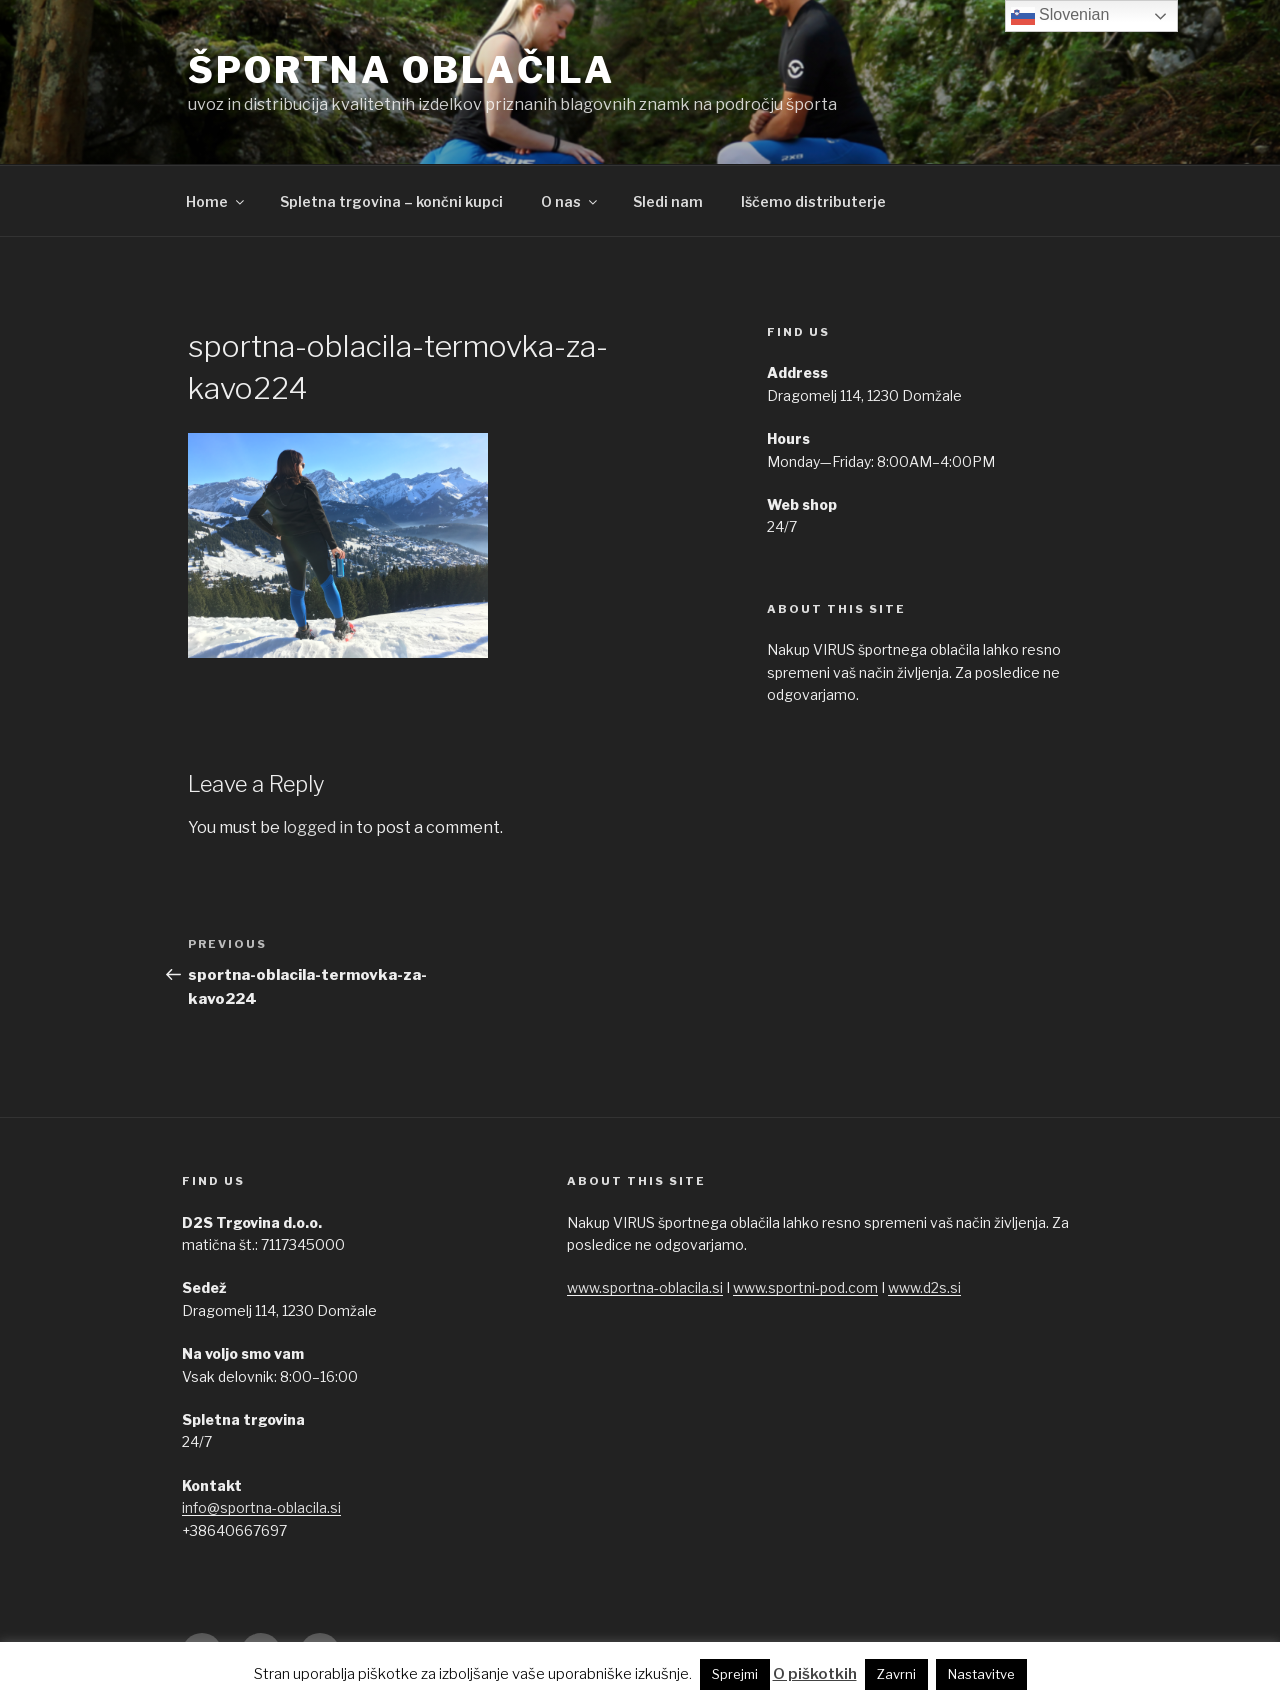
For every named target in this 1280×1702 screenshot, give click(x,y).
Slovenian (1060, 16)
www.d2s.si (924, 1287)
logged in (318, 827)
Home (216, 201)
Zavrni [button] (896, 1674)
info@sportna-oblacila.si (261, 1507)
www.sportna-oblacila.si (645, 1287)
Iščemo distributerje (813, 201)
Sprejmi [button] (735, 1674)
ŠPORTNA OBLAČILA (401, 70)
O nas (570, 201)
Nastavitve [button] (981, 1674)
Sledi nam (668, 201)
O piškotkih (815, 1674)
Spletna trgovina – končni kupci (391, 201)
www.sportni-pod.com (805, 1287)
